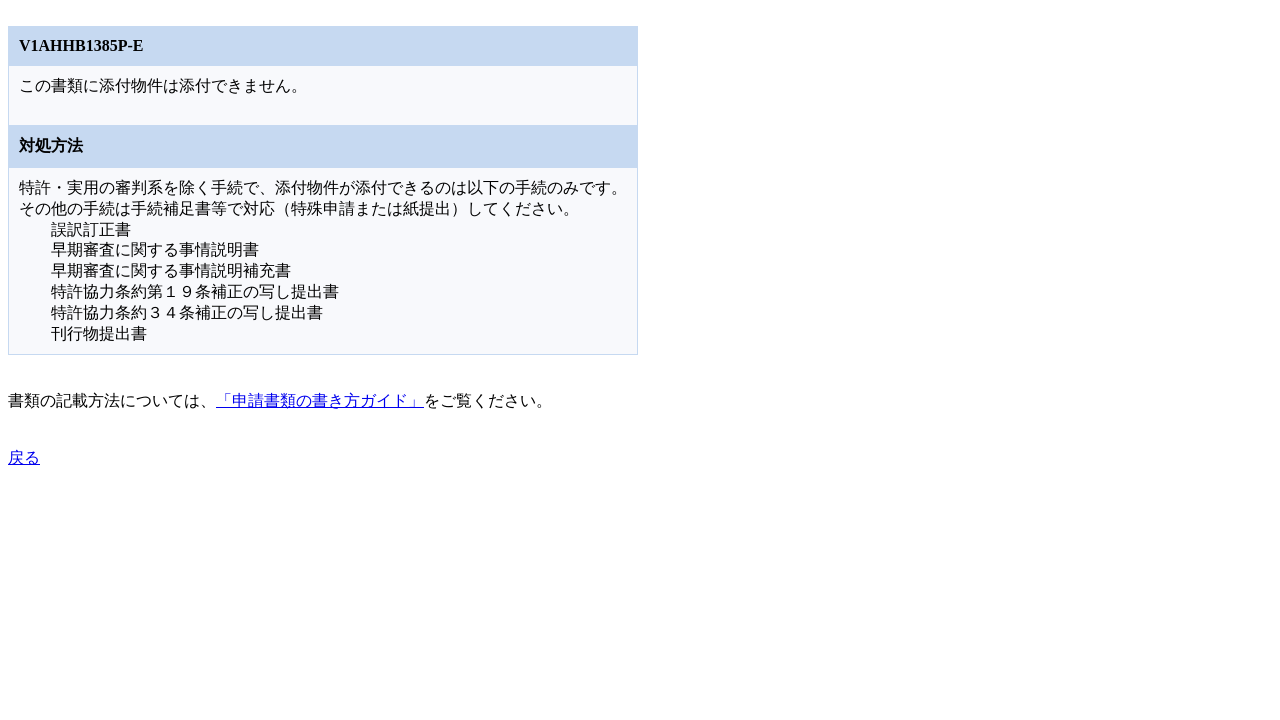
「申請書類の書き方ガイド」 (320, 400)
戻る (24, 457)
